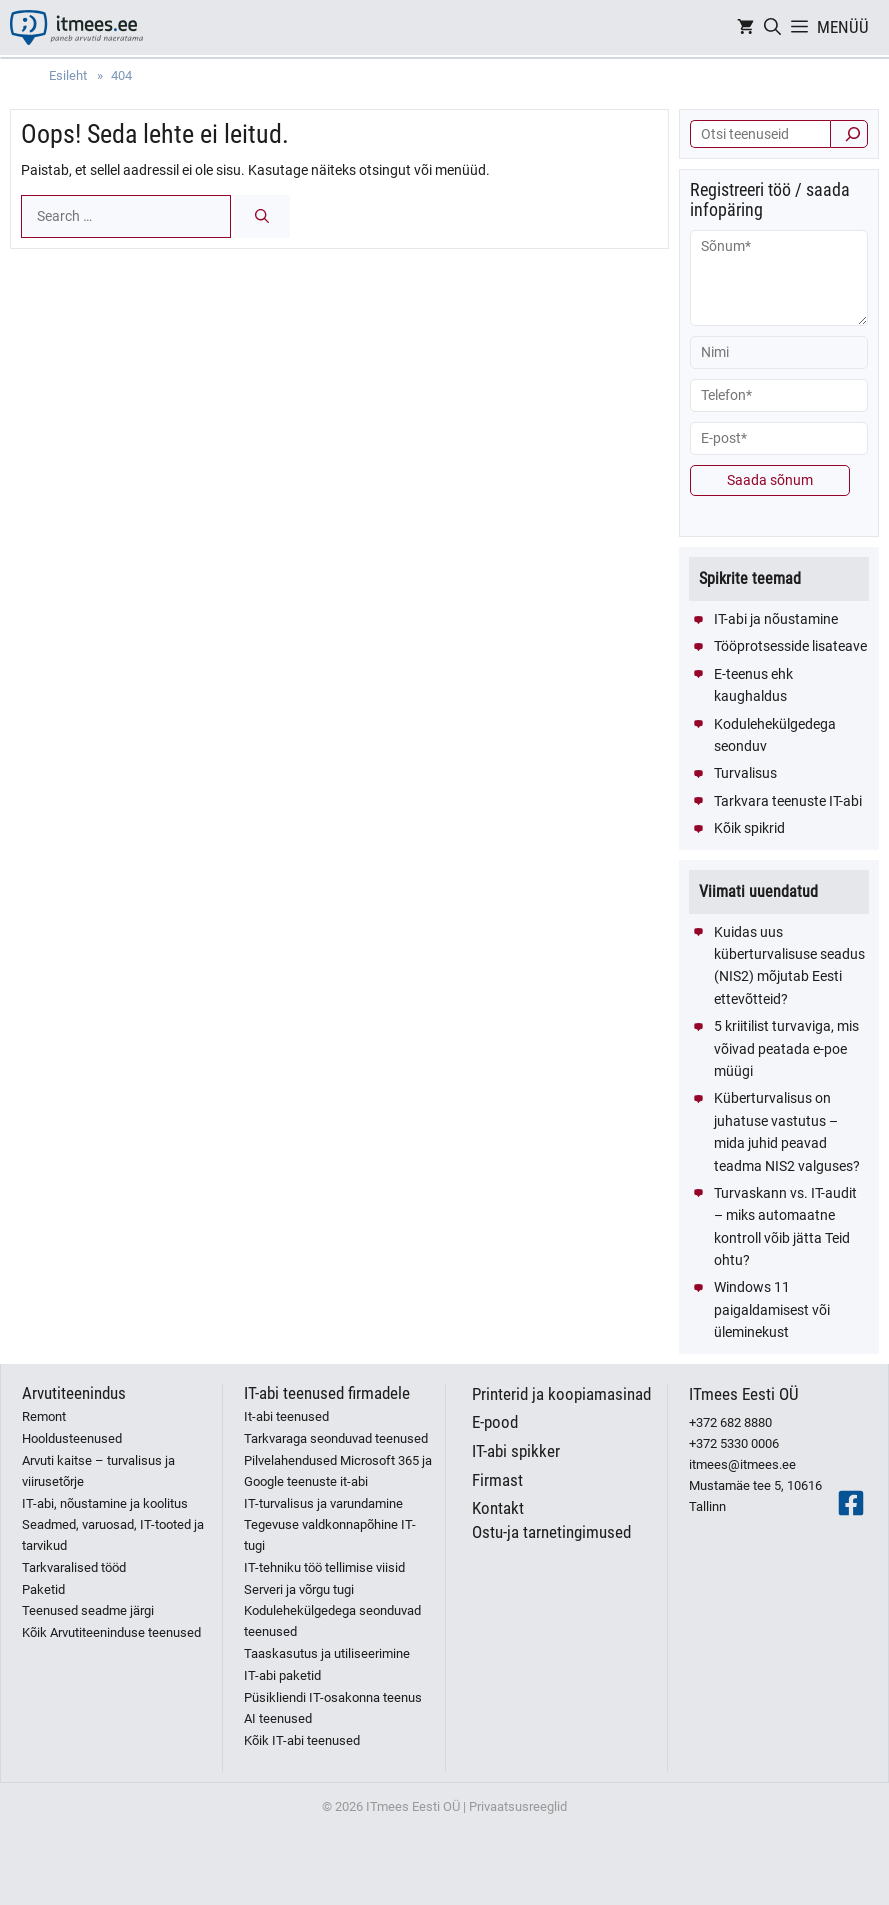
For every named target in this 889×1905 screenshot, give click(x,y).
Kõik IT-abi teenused (302, 1740)
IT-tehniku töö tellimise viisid (324, 1567)
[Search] (262, 216)
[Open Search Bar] (772, 27)
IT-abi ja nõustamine (776, 619)
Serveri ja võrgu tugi (299, 1589)
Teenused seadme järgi (88, 1610)
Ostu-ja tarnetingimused (551, 1532)
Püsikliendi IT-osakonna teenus (333, 1697)
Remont (44, 1416)
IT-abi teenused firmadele (327, 1393)
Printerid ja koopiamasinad (561, 1394)
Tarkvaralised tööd (74, 1567)
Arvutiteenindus (74, 1393)
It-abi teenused (286, 1416)
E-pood (495, 1422)
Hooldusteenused (72, 1438)
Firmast (497, 1480)
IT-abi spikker (516, 1451)
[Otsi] (849, 134)
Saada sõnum (770, 480)
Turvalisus (745, 773)
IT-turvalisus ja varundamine (323, 1503)
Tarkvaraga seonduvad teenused (336, 1438)
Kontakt (498, 1508)
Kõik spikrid (749, 828)
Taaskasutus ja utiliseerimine (327, 1653)
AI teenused (278, 1718)
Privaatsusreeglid (518, 1806)
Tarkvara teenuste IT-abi (788, 801)
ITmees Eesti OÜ (744, 1394)
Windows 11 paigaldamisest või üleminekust (772, 1309)
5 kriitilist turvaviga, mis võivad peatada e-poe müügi (786, 1048)
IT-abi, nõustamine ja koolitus (105, 1503)
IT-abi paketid (282, 1675)
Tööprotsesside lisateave (790, 646)
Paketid (43, 1589)
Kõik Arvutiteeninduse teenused (111, 1632)
